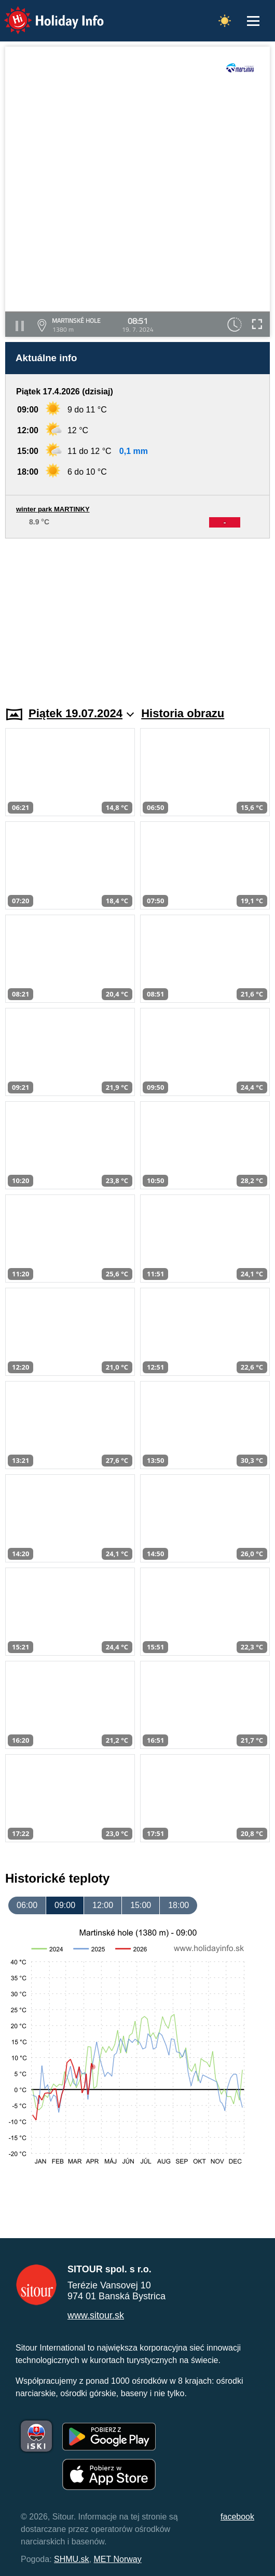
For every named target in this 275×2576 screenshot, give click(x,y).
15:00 (140, 1905)
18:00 (178, 1905)
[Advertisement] (137, 616)
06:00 (27, 1905)
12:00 (102, 1905)
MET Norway (118, 2559)
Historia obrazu (182, 713)
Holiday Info (44, 13)
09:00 (64, 1905)
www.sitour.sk (95, 2315)
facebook (237, 2516)
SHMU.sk (71, 2559)
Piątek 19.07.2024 (81, 713)
